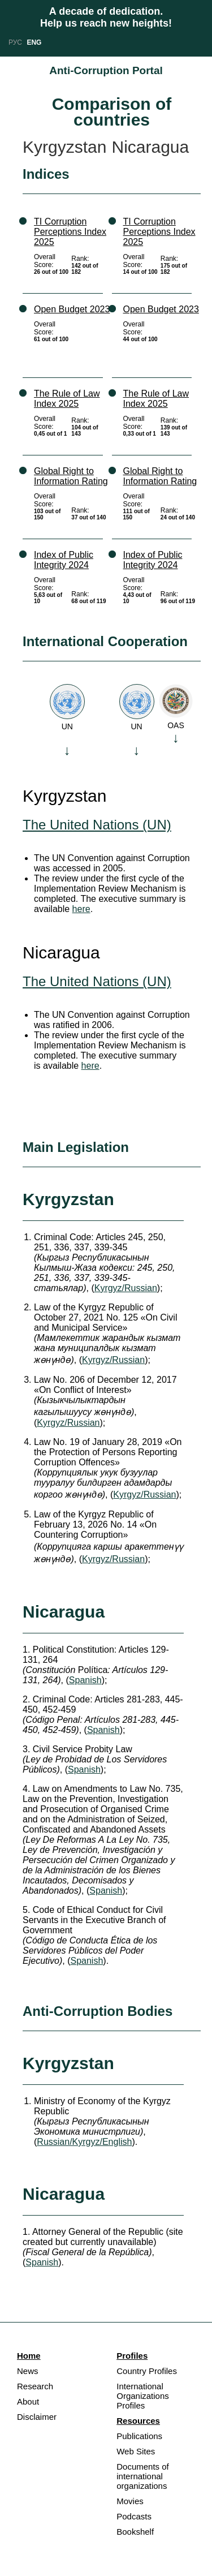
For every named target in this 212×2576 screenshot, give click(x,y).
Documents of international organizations (142, 2476)
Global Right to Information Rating (71, 476)
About (28, 2401)
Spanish (85, 1680)
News (27, 2371)
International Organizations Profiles (142, 2395)
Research (35, 2386)
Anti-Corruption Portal (106, 70)
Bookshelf (135, 2531)
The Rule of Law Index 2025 (67, 398)
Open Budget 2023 (72, 309)
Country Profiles (146, 2371)
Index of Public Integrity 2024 (63, 560)
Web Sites (135, 2451)
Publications (139, 2436)
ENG (34, 42)
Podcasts (134, 2516)
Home (29, 2355)
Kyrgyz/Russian (125, 1288)
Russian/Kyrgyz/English (84, 2142)
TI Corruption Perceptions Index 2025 (70, 232)
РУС (15, 42)
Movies (130, 2501)
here (81, 909)
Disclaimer (37, 2417)
